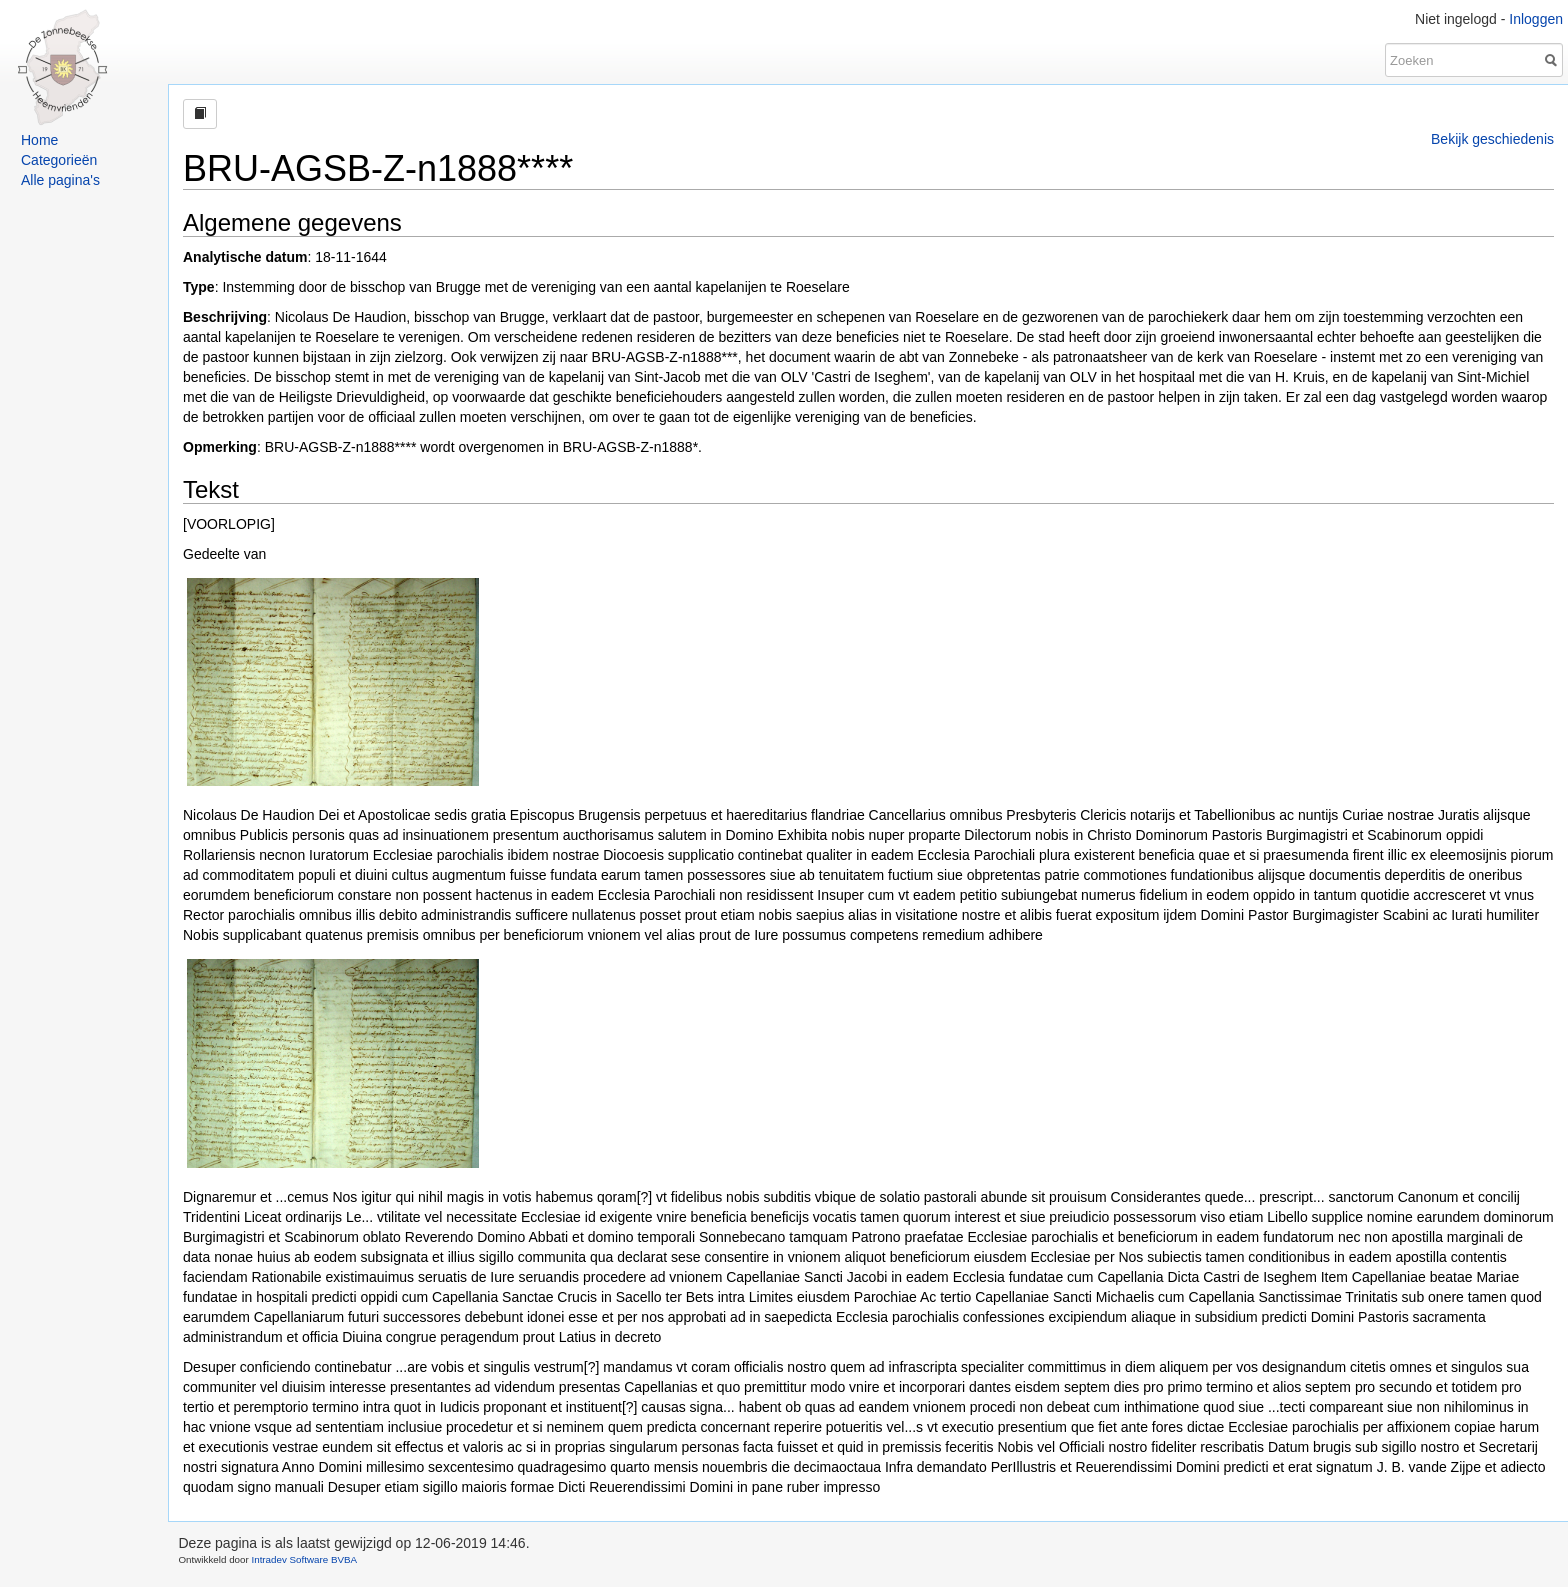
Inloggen (1536, 19)
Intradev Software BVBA (304, 1559)
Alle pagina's (60, 180)
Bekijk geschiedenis (1492, 139)
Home (39, 140)
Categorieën (59, 160)
